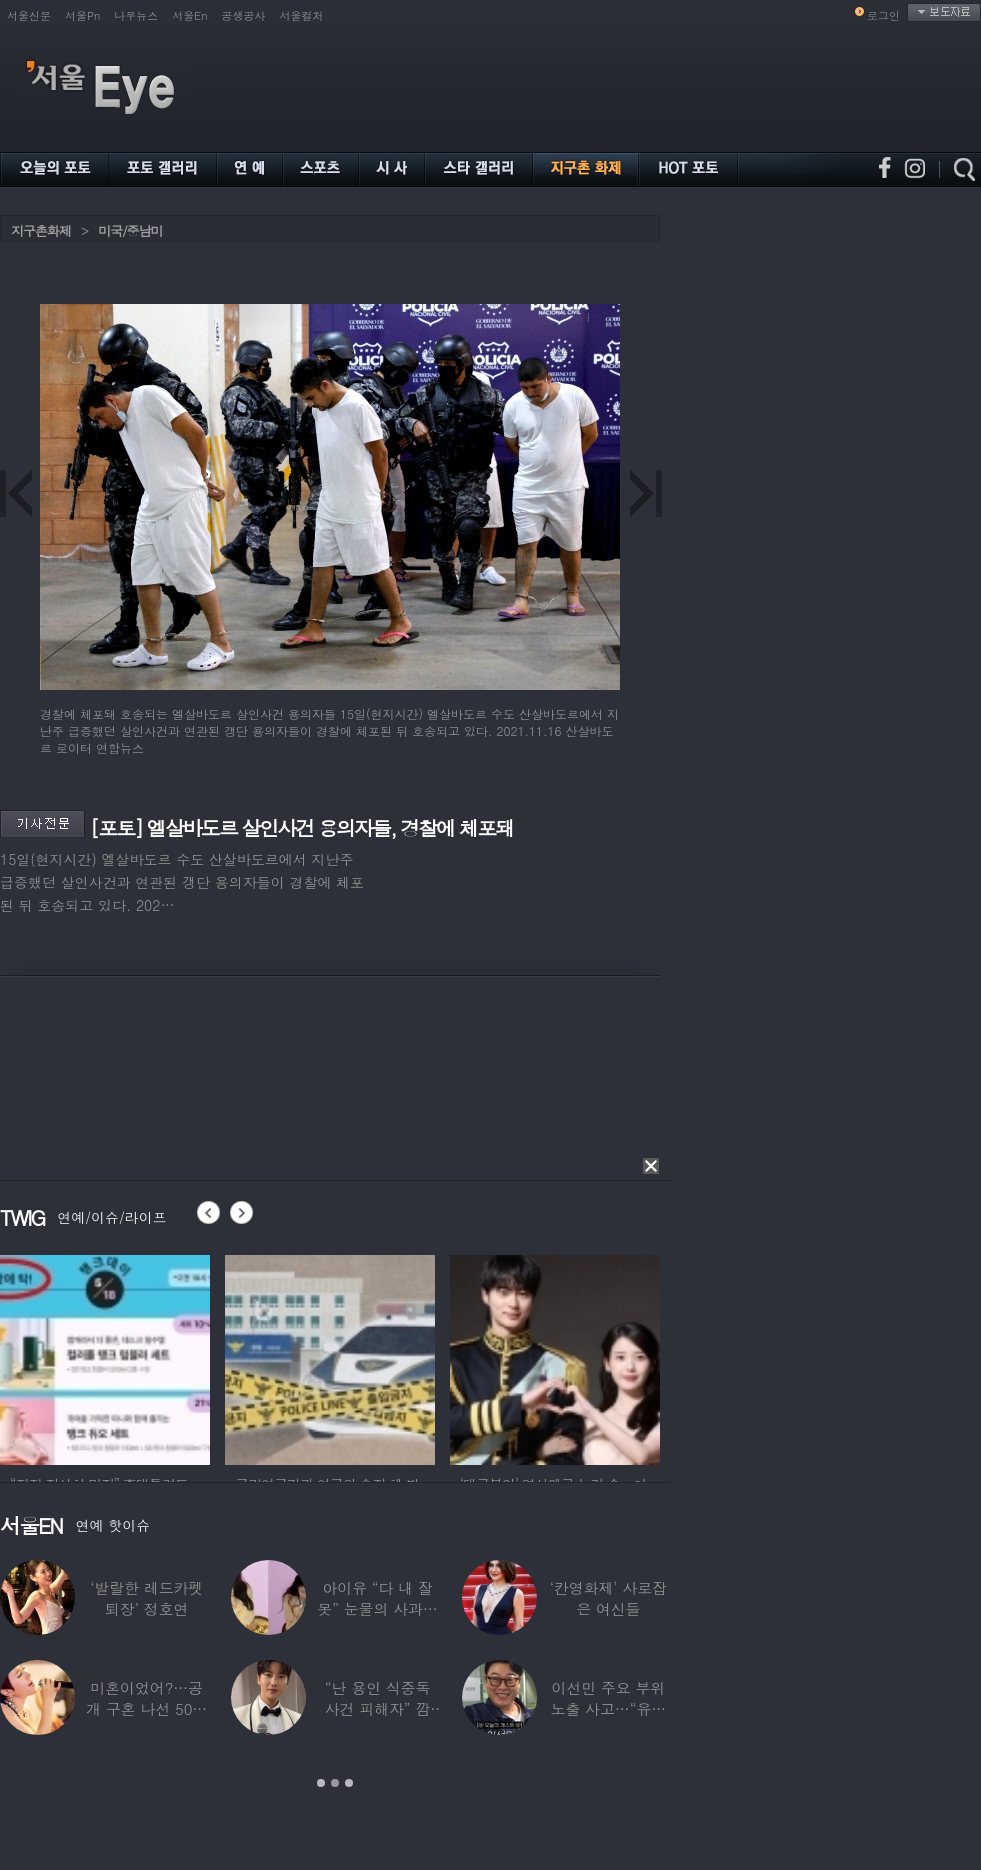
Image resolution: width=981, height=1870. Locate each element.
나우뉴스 (136, 15)
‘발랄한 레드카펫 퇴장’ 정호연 (146, 1598)
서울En (189, 15)
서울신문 (29, 15)
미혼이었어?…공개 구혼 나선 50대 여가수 (146, 1708)
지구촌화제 (41, 230)
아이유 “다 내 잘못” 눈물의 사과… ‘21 (377, 1608)
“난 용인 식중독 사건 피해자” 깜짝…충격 (378, 1708)
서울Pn (82, 15)
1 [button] (321, 1783)
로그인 (883, 15)
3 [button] (349, 1783)
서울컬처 (302, 15)
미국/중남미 (130, 230)
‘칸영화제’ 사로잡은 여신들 (608, 1598)
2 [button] (335, 1783)
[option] (105, 1357)
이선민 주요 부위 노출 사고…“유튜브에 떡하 (609, 1708)
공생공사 (244, 15)
